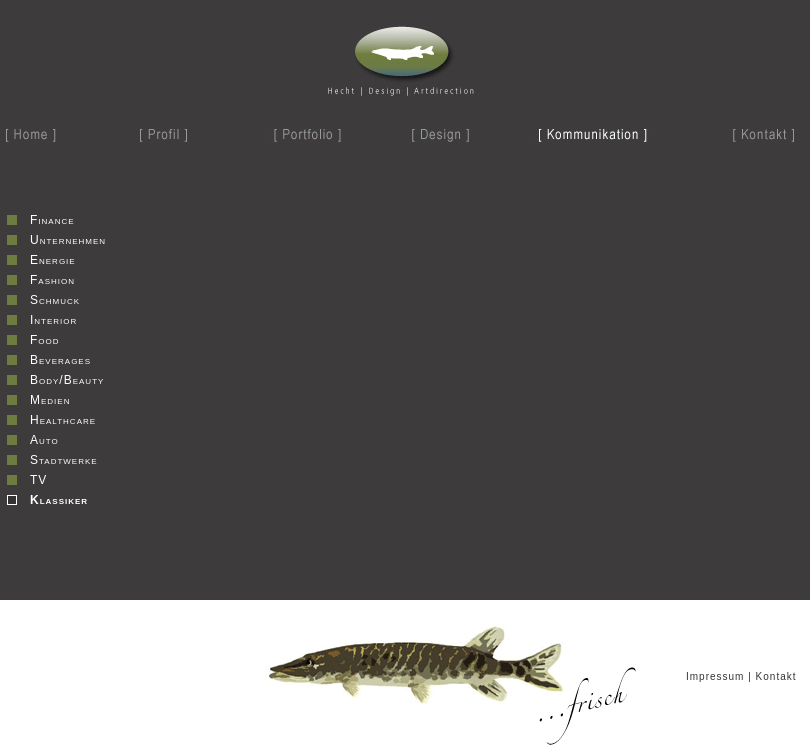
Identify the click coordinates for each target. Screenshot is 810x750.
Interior (53, 320)
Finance (52, 220)
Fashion (52, 280)
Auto (44, 440)
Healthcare (63, 420)
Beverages (60, 360)
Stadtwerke (64, 460)
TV (38, 480)
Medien (50, 400)
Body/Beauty (67, 380)
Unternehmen (68, 240)
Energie (53, 260)
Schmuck (55, 300)
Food (45, 340)
